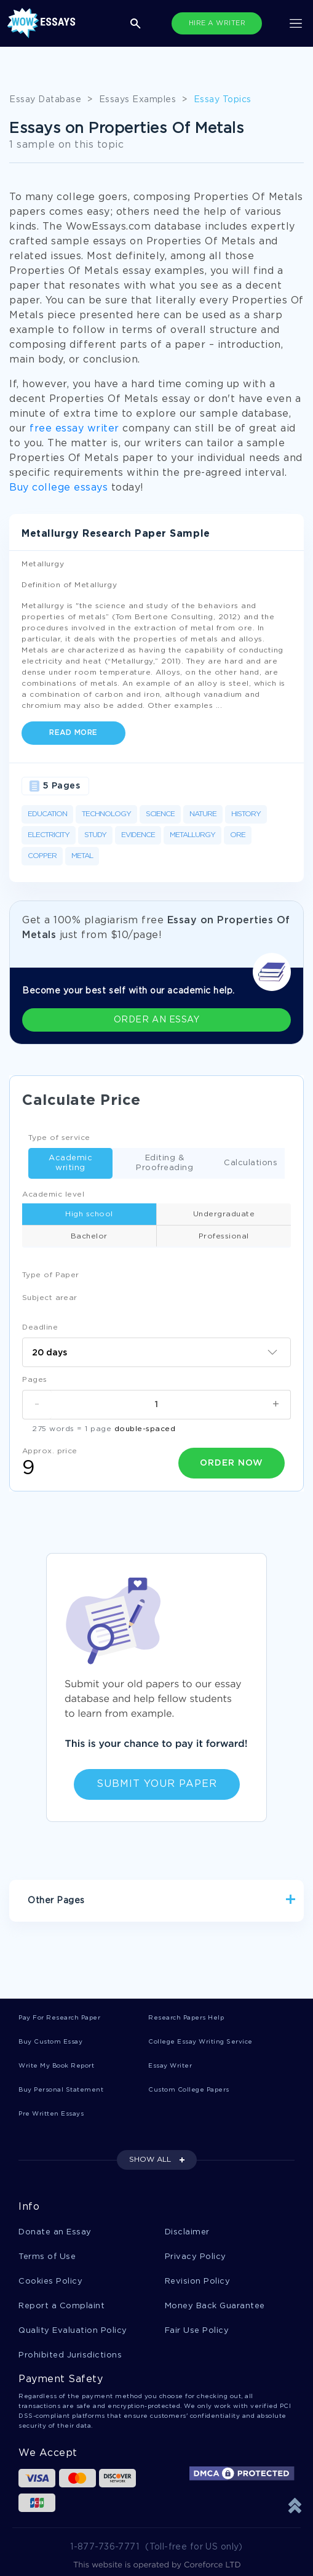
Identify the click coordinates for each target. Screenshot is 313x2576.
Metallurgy (192, 835)
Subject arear (49, 1297)
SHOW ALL (150, 2159)
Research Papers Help (186, 2018)
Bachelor (89, 1236)
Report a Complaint (61, 2306)
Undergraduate (224, 1214)
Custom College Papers (188, 2090)
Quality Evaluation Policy (72, 2330)
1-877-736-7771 (104, 2547)
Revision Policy (198, 2281)
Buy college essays (58, 487)
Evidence (138, 835)
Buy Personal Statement (60, 2090)
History (246, 814)
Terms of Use (47, 2256)
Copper (42, 856)
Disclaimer (187, 2232)
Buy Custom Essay (50, 2042)
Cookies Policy (50, 2281)
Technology (106, 814)
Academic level (53, 1194)
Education (47, 814)
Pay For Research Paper (59, 2018)
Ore (237, 835)
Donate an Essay (55, 2232)
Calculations (246, 1164)
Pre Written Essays (51, 2114)
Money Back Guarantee (215, 2306)
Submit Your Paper (157, 1784)
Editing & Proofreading (152, 1163)
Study (95, 835)
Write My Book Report (56, 2066)
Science (160, 814)
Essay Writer (170, 2066)
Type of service (59, 1137)
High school (89, 1214)
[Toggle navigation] (296, 23)
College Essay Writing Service (200, 2042)
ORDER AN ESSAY (156, 1020)
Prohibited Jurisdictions (70, 2355)
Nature (202, 814)
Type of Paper (50, 1275)
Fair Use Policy (197, 2330)
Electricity (48, 835)
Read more (73, 732)
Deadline (40, 1327)
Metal (82, 856)
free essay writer (74, 428)
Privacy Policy (195, 2256)
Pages (34, 1379)
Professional (224, 1236)
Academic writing (60, 1163)
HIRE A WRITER (217, 23)
